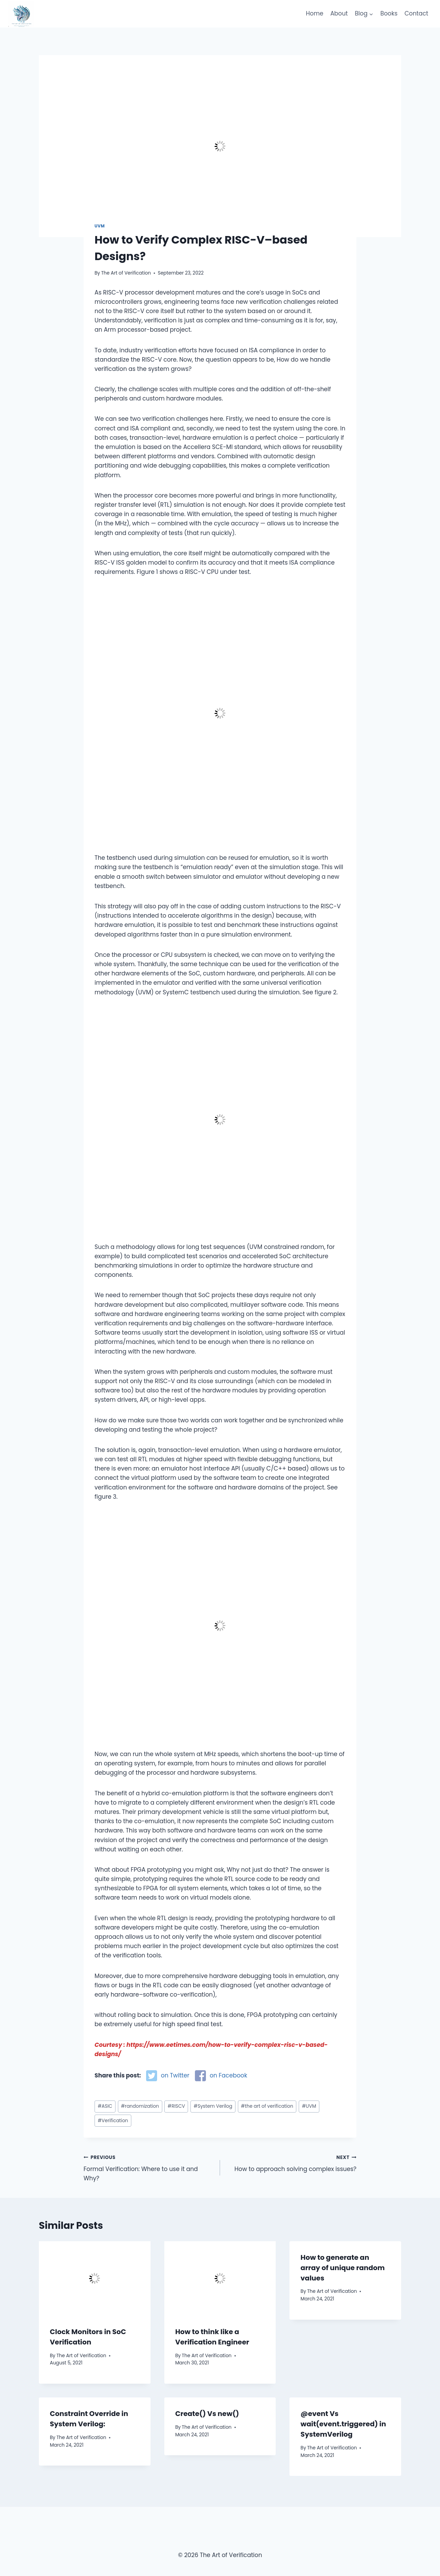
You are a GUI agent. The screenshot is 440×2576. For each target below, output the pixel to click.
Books (389, 13)
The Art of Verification (126, 273)
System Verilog (213, 2106)
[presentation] (95, 2278)
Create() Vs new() (207, 2413)
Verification (113, 2120)
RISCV (176, 2106)
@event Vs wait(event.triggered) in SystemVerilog (343, 2424)
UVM (100, 226)
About (339, 13)
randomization (140, 2106)
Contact (416, 13)
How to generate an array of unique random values (342, 2268)
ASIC (105, 2106)
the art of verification (267, 2106)
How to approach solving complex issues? (291, 2162)
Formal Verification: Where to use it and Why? (149, 2167)
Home (314, 13)
